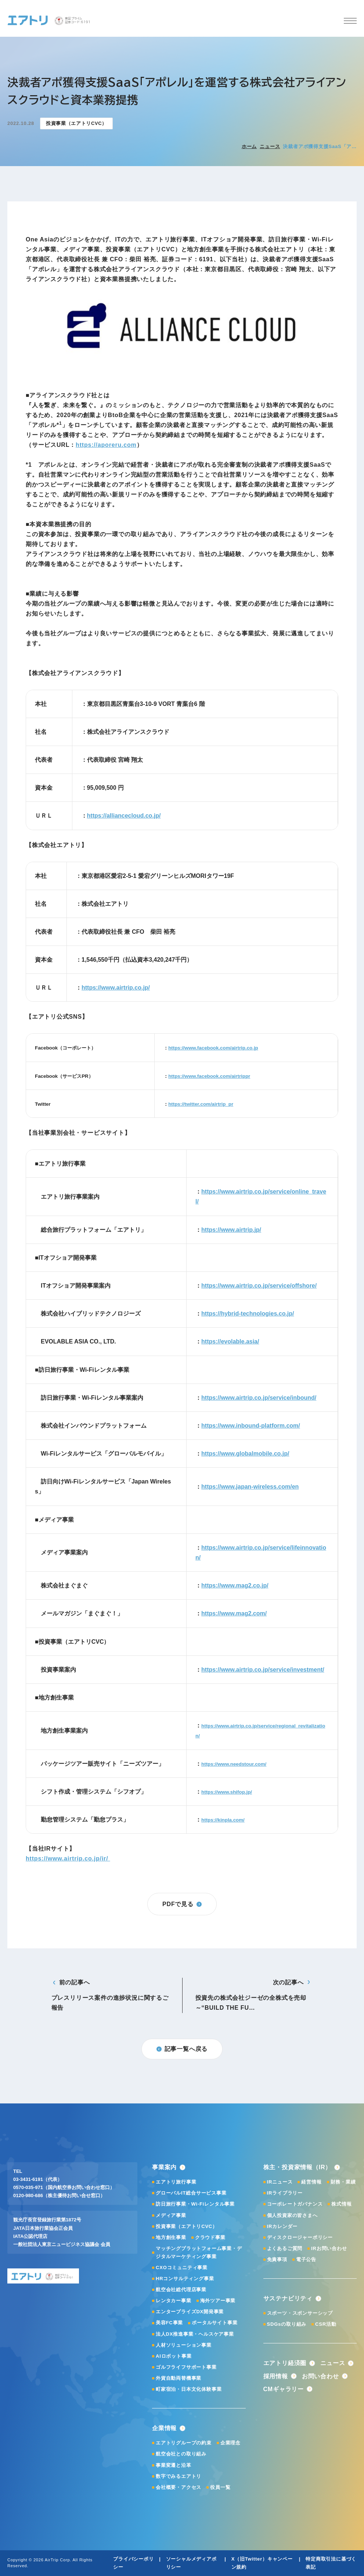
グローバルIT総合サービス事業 (191, 2193)
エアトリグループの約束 (184, 2443)
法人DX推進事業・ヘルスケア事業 (195, 2334)
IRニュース (280, 2182)
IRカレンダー (282, 2226)
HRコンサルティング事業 (185, 2278)
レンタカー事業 (173, 2300)
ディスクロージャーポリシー (300, 2237)
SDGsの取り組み (287, 2324)
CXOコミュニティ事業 (182, 2267)
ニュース (270, 146)
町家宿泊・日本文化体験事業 (188, 2389)
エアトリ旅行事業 (176, 2182)
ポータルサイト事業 (214, 2322)
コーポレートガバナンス (295, 2204)
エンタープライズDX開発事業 (190, 2311)
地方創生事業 (171, 2237)
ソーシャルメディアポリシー (191, 2563)
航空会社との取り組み (181, 2454)
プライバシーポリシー (133, 2563)
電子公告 (306, 2259)
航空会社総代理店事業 (181, 2289)
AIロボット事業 (173, 2356)
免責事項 (277, 2259)
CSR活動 (325, 2324)
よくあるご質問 (285, 2248)
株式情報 (341, 2204)
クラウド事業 (210, 2237)
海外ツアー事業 (218, 2300)
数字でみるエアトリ (178, 2476)
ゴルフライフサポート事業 (186, 2367)
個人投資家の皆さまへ (292, 2215)
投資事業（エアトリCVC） (186, 2226)
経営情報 (311, 2182)
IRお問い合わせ (329, 2248)
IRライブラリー (285, 2193)
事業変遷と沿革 (173, 2465)
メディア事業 (171, 2215)
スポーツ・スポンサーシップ (300, 2313)
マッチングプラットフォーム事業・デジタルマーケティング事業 (199, 2252)
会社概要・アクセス (178, 2487)
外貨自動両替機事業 (178, 2378)
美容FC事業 (169, 2322)
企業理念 (230, 2443)
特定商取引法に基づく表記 (331, 2563)
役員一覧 (220, 2487)
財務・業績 (343, 2182)
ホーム (249, 146)
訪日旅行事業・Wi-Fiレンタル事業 (195, 2204)
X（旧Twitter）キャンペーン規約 (262, 2563)
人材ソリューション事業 (184, 2345)
